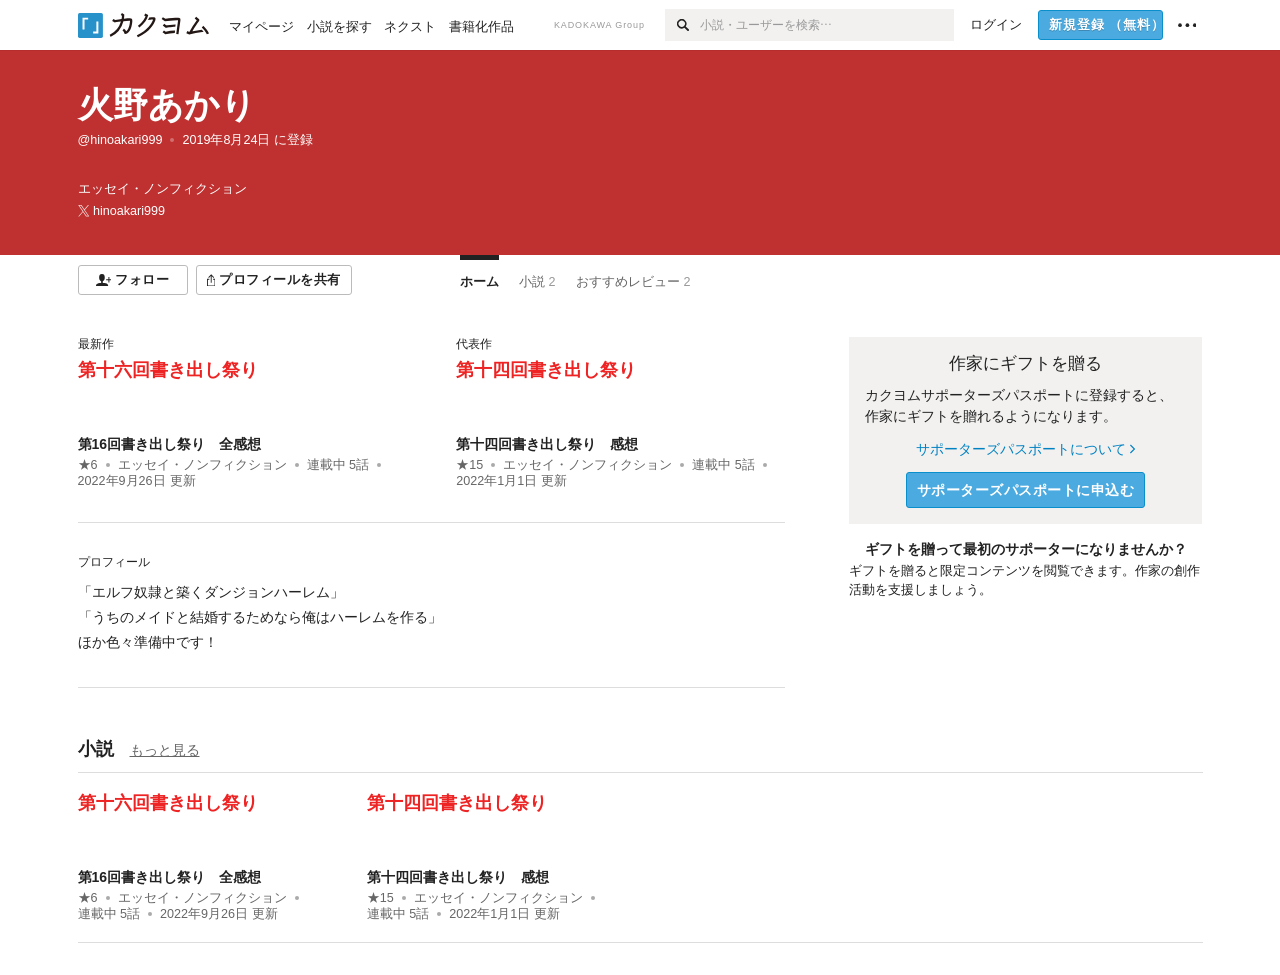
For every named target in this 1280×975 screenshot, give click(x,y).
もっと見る (165, 750)
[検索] (682, 25)
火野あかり (167, 104)
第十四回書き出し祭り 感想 (547, 444)
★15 (469, 465)
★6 (88, 465)
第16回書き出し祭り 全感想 (170, 444)
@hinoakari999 (120, 140)
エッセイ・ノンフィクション (202, 465)
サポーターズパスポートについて (1025, 449)
